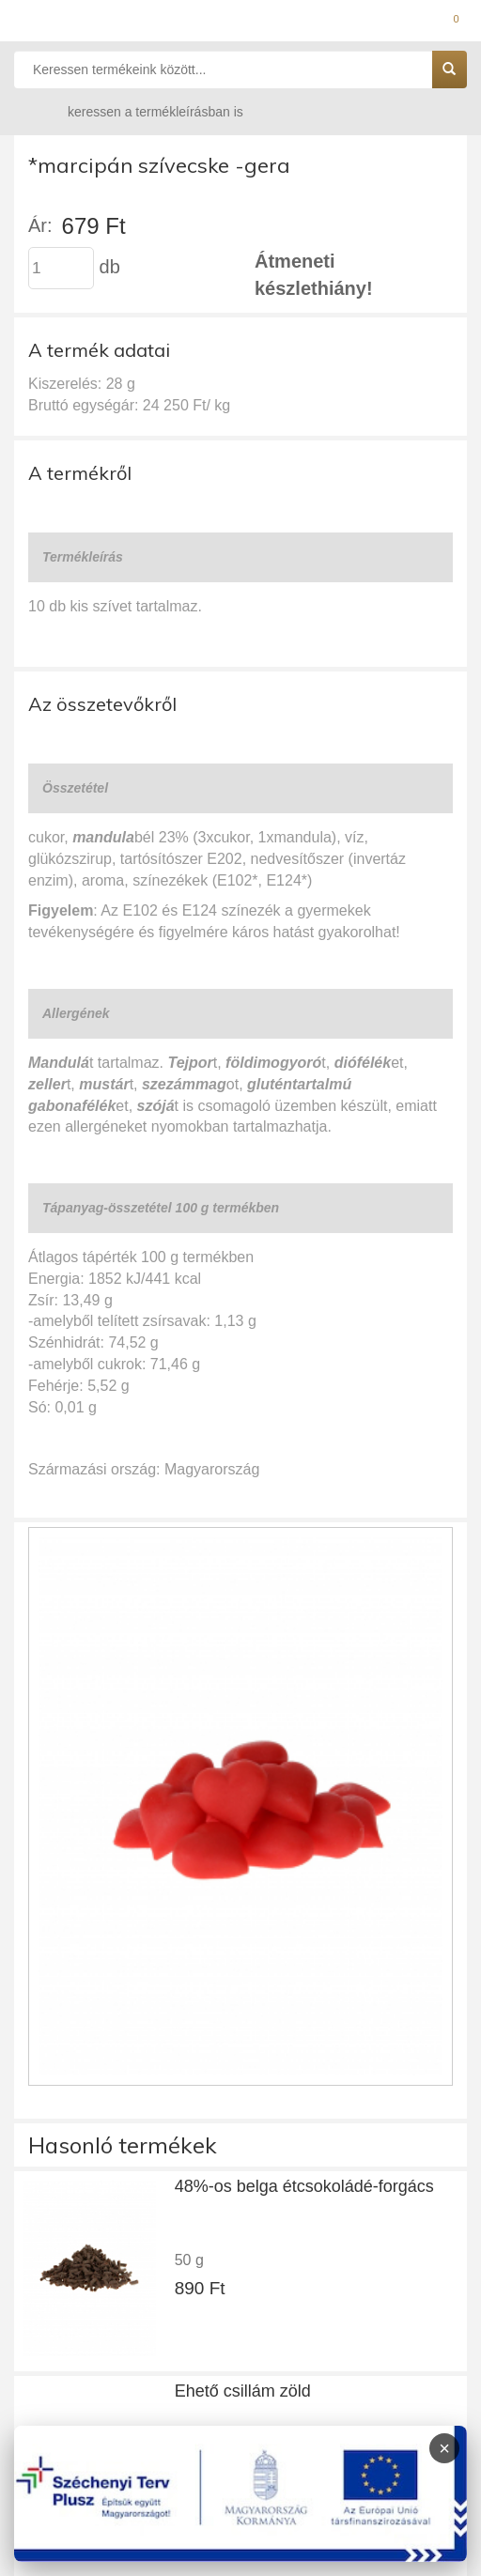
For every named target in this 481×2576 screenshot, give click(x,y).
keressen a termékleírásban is (137, 111)
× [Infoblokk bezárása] (444, 2448)
